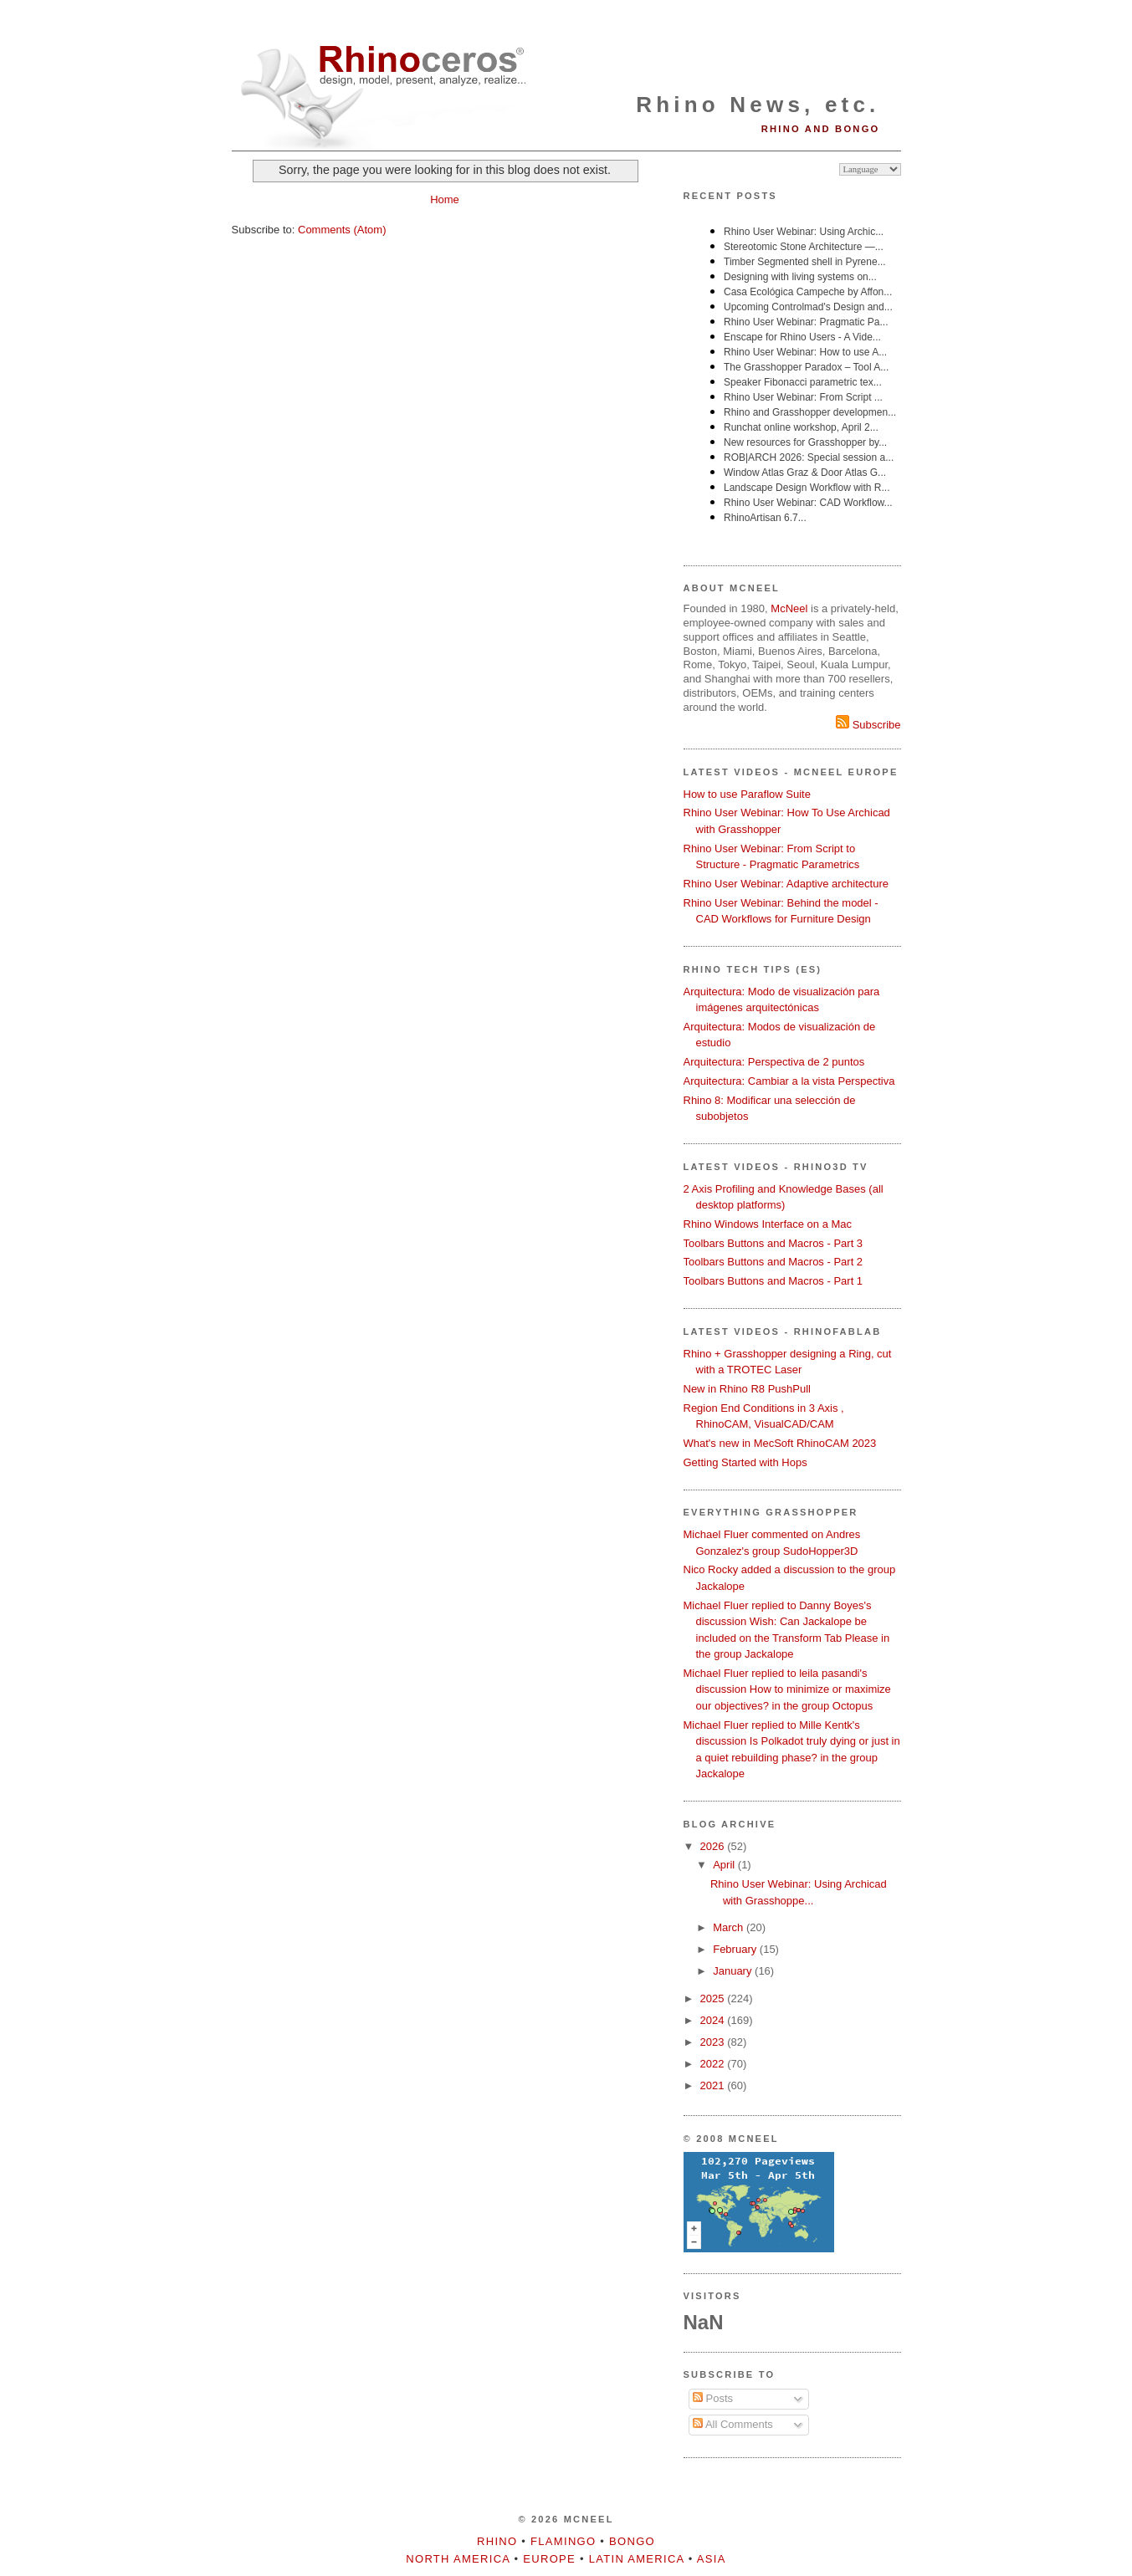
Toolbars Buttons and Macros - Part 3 (773, 1243)
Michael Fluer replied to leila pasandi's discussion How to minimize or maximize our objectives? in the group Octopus (787, 1689)
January (734, 1971)
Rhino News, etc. (757, 104)
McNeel (789, 608)
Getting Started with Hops (745, 1462)
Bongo (632, 2541)
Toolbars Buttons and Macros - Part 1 (773, 1281)
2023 (714, 2042)
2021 (714, 2085)
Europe (549, 2559)
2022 (714, 2063)
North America (458, 2559)
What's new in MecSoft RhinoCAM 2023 (780, 1443)
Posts (713, 2398)
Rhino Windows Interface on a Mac (768, 1224)
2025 (714, 1998)
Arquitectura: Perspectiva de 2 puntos (774, 1061)
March (729, 1927)
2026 (714, 1846)
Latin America (636, 2559)
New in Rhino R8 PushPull (747, 1389)
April (725, 1864)
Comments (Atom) (342, 229)
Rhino (497, 2541)
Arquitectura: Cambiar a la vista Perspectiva (789, 1081)
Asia (711, 2559)
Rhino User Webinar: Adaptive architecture (786, 883)
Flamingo (563, 2541)
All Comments (733, 2424)
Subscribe (868, 724)
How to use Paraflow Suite (747, 794)
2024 (714, 2020)
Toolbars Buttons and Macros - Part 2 (773, 1261)
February (736, 1949)
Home (444, 199)
